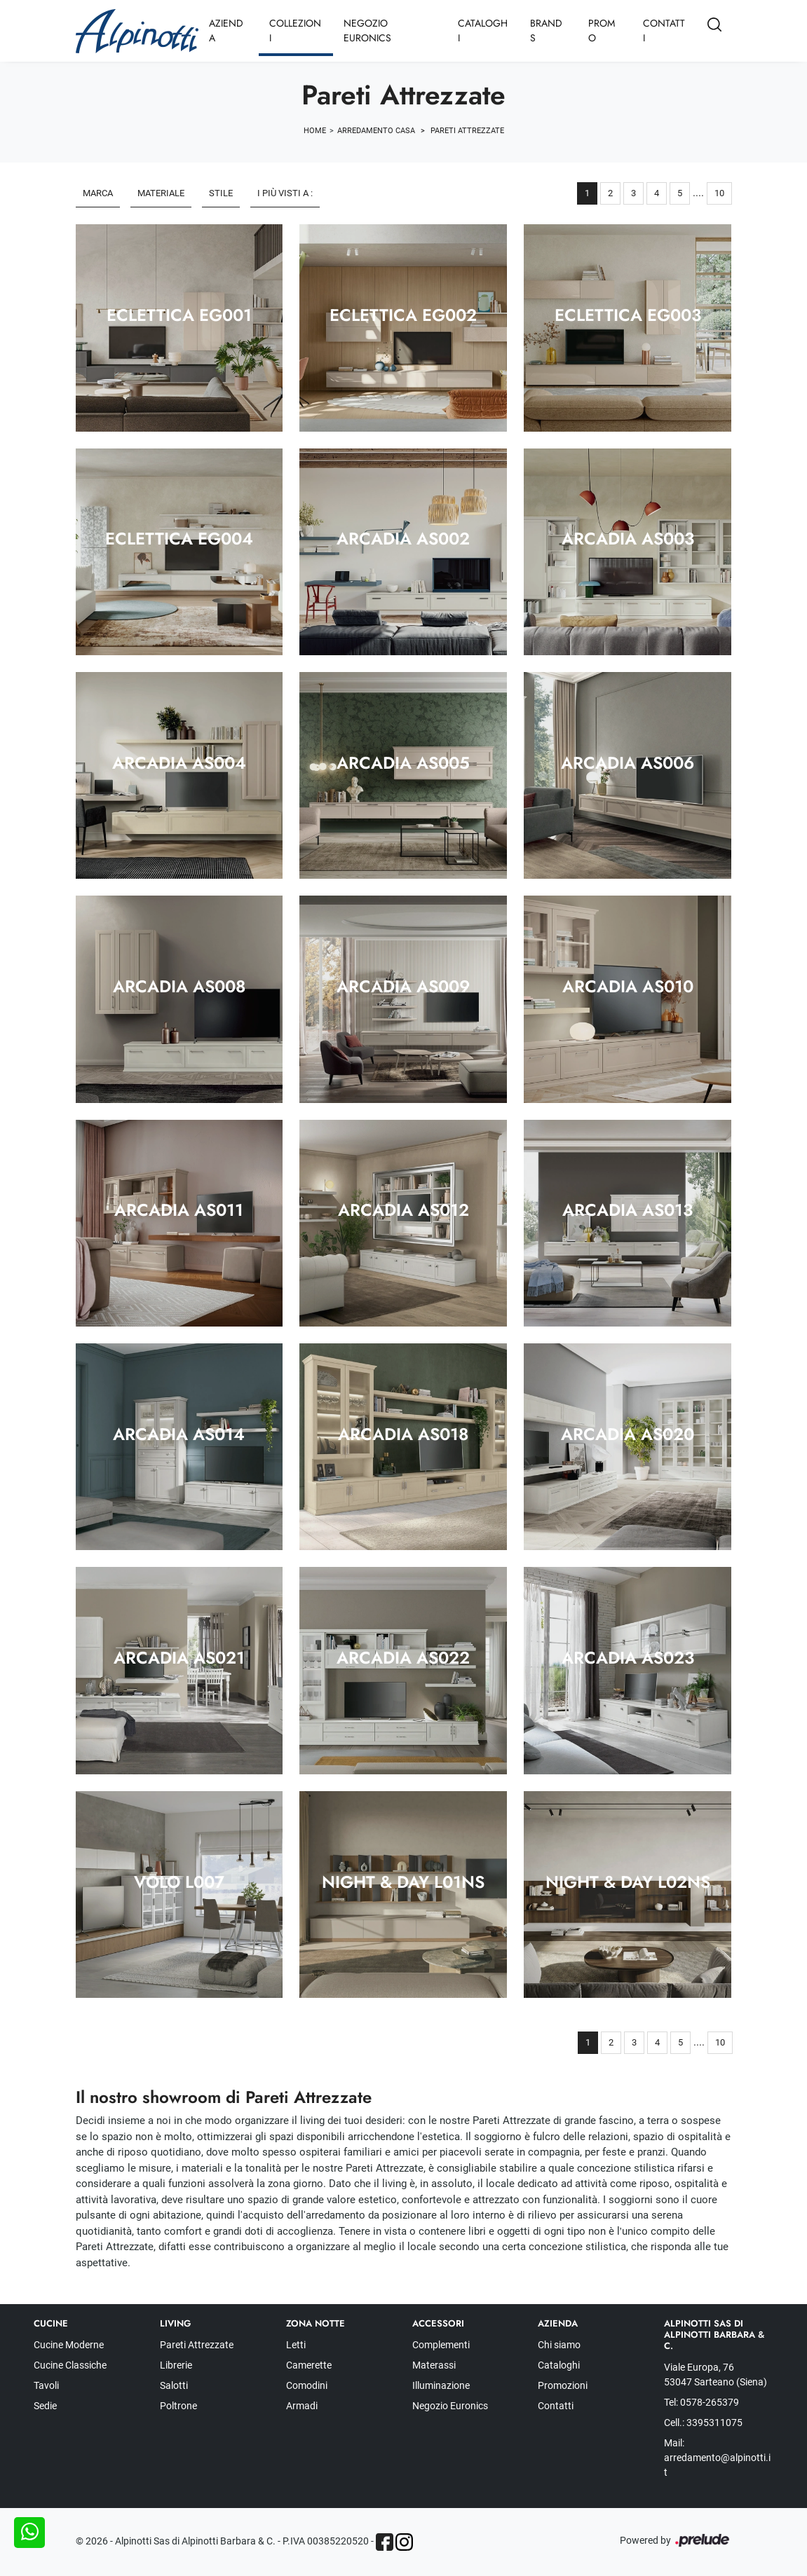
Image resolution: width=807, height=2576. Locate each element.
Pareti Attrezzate (467, 130)
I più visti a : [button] (285, 193)
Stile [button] (221, 193)
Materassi (434, 2365)
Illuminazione (441, 2385)
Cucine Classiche (70, 2365)
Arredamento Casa (376, 130)
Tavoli (46, 2385)
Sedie (45, 2405)
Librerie (176, 2365)
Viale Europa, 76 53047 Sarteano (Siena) (715, 2374)
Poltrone (178, 2405)
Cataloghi (483, 30)
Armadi (302, 2405)
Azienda (226, 30)
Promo (601, 30)
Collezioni (295, 30)
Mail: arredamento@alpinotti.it (717, 2457)
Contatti (664, 30)
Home (315, 130)
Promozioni (563, 2385)
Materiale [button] (160, 193)
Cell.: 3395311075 (703, 2422)
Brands (546, 30)
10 (719, 193)
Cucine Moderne (69, 2344)
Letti (296, 2344)
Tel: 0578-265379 (701, 2402)
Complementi (441, 2344)
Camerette (309, 2365)
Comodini (306, 2385)
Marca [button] (98, 193)
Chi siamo (559, 2344)
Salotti (174, 2385)
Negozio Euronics (367, 30)
